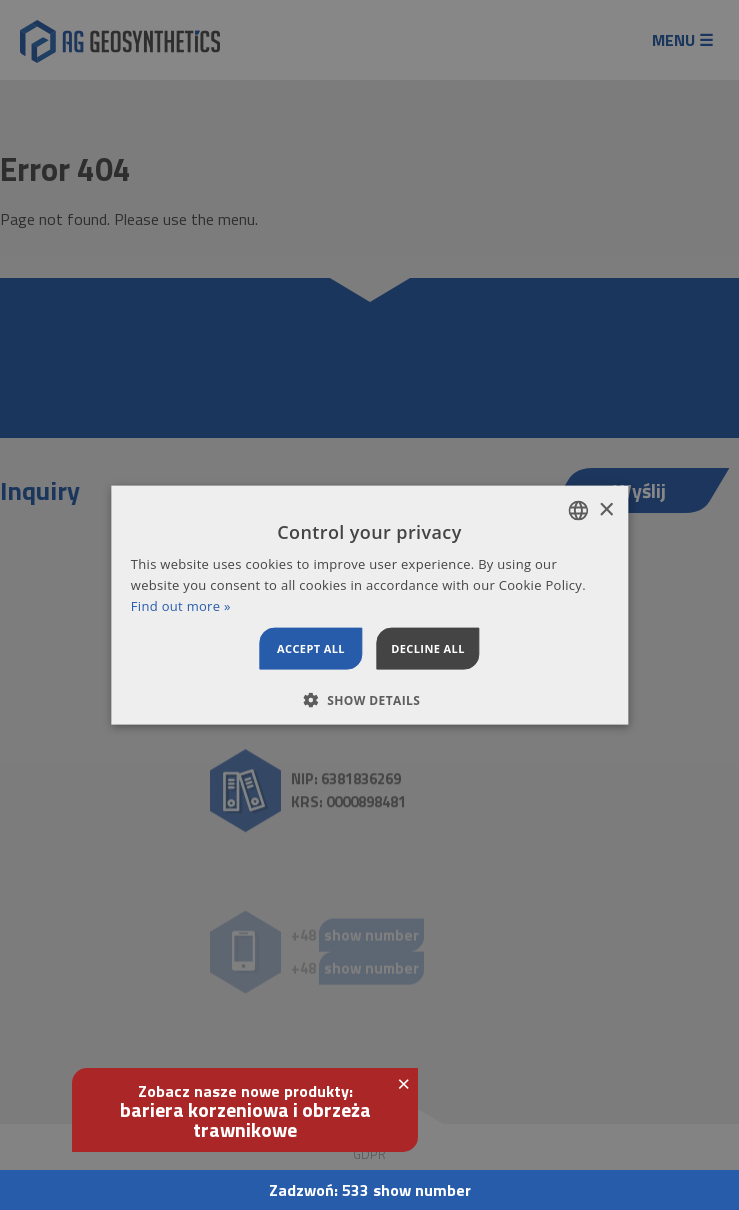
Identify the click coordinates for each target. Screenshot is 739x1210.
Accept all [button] (311, 647)
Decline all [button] (428, 647)
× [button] (605, 509)
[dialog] (369, 605)
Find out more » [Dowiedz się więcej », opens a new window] (181, 606)
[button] (370, 699)
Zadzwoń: (370, 1190)
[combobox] (578, 511)
